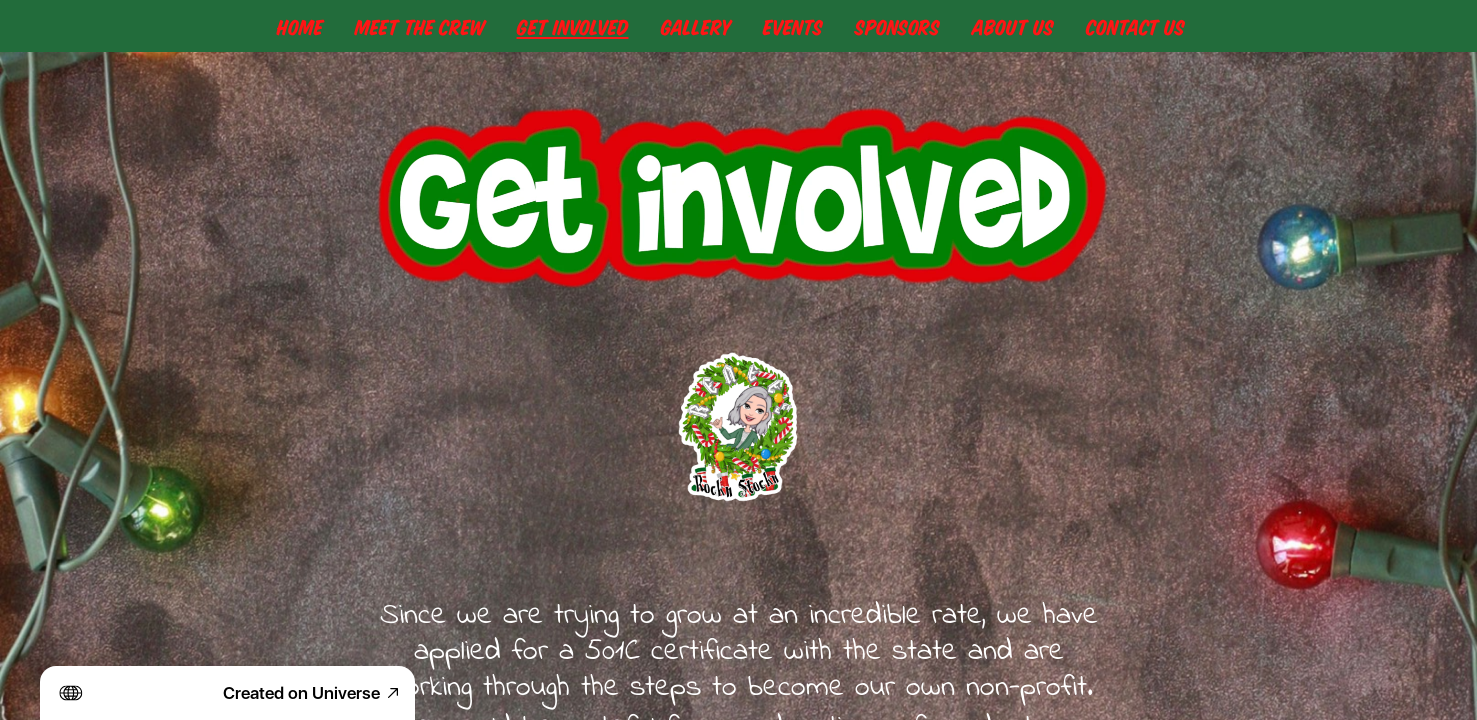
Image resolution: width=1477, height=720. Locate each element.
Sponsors (897, 26)
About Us (1013, 26)
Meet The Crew (420, 26)
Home (300, 26)
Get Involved (573, 26)
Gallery (696, 26)
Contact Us (1135, 26)
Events (793, 26)
